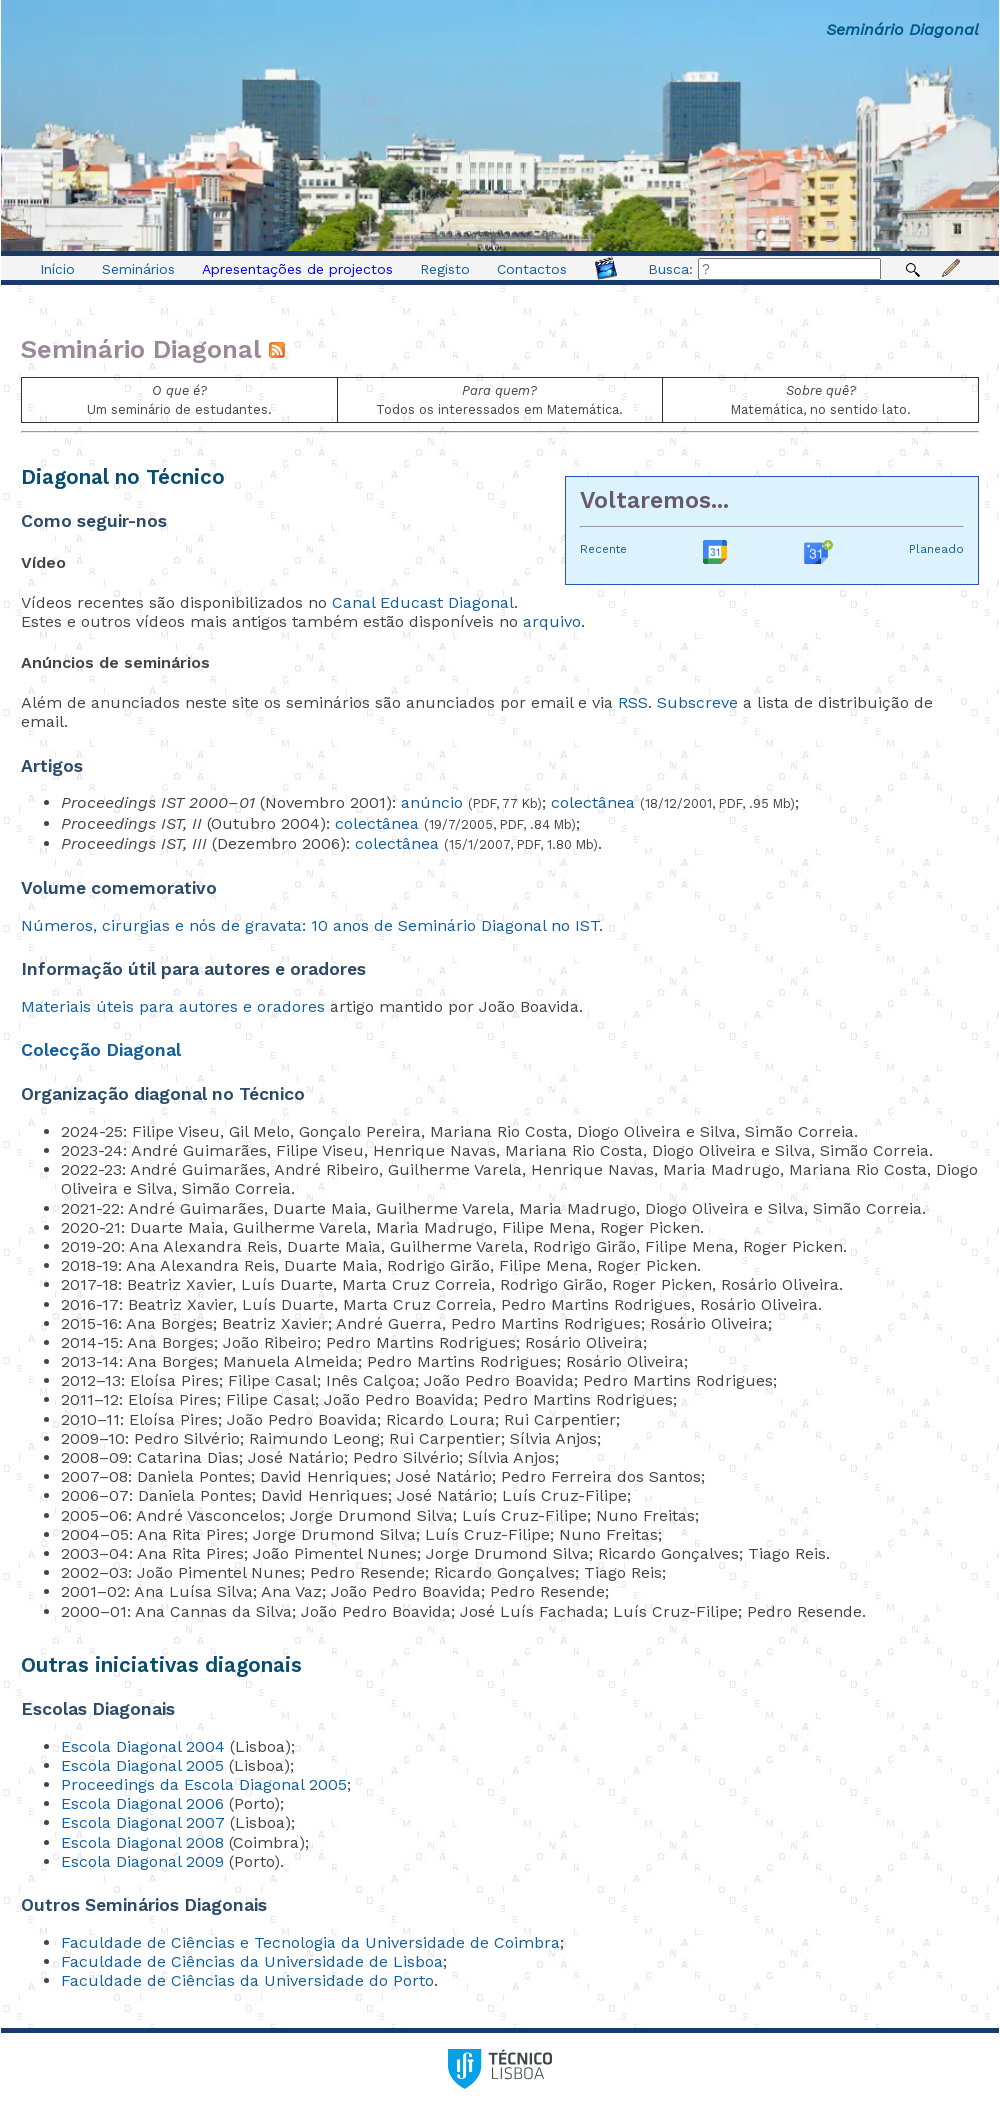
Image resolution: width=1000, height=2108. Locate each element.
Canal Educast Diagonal (423, 602)
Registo (445, 269)
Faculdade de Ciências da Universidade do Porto (247, 1980)
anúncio (432, 802)
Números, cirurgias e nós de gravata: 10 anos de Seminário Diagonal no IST (310, 925)
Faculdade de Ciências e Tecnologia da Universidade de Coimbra (310, 1942)
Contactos (532, 269)
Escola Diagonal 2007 (143, 1822)
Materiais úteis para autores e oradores (173, 1006)
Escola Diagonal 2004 (143, 1746)
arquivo (552, 621)
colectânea (593, 802)
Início (57, 269)
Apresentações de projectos (297, 269)
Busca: (764, 269)
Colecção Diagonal (101, 1050)
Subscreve (697, 702)
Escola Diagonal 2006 (142, 1803)
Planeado (936, 549)
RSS (633, 702)
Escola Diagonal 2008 (142, 1842)
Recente (603, 549)
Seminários (138, 269)
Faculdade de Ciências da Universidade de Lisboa (252, 1961)
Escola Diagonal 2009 (142, 1861)
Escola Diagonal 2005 (142, 1765)
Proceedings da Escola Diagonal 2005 (204, 1784)
